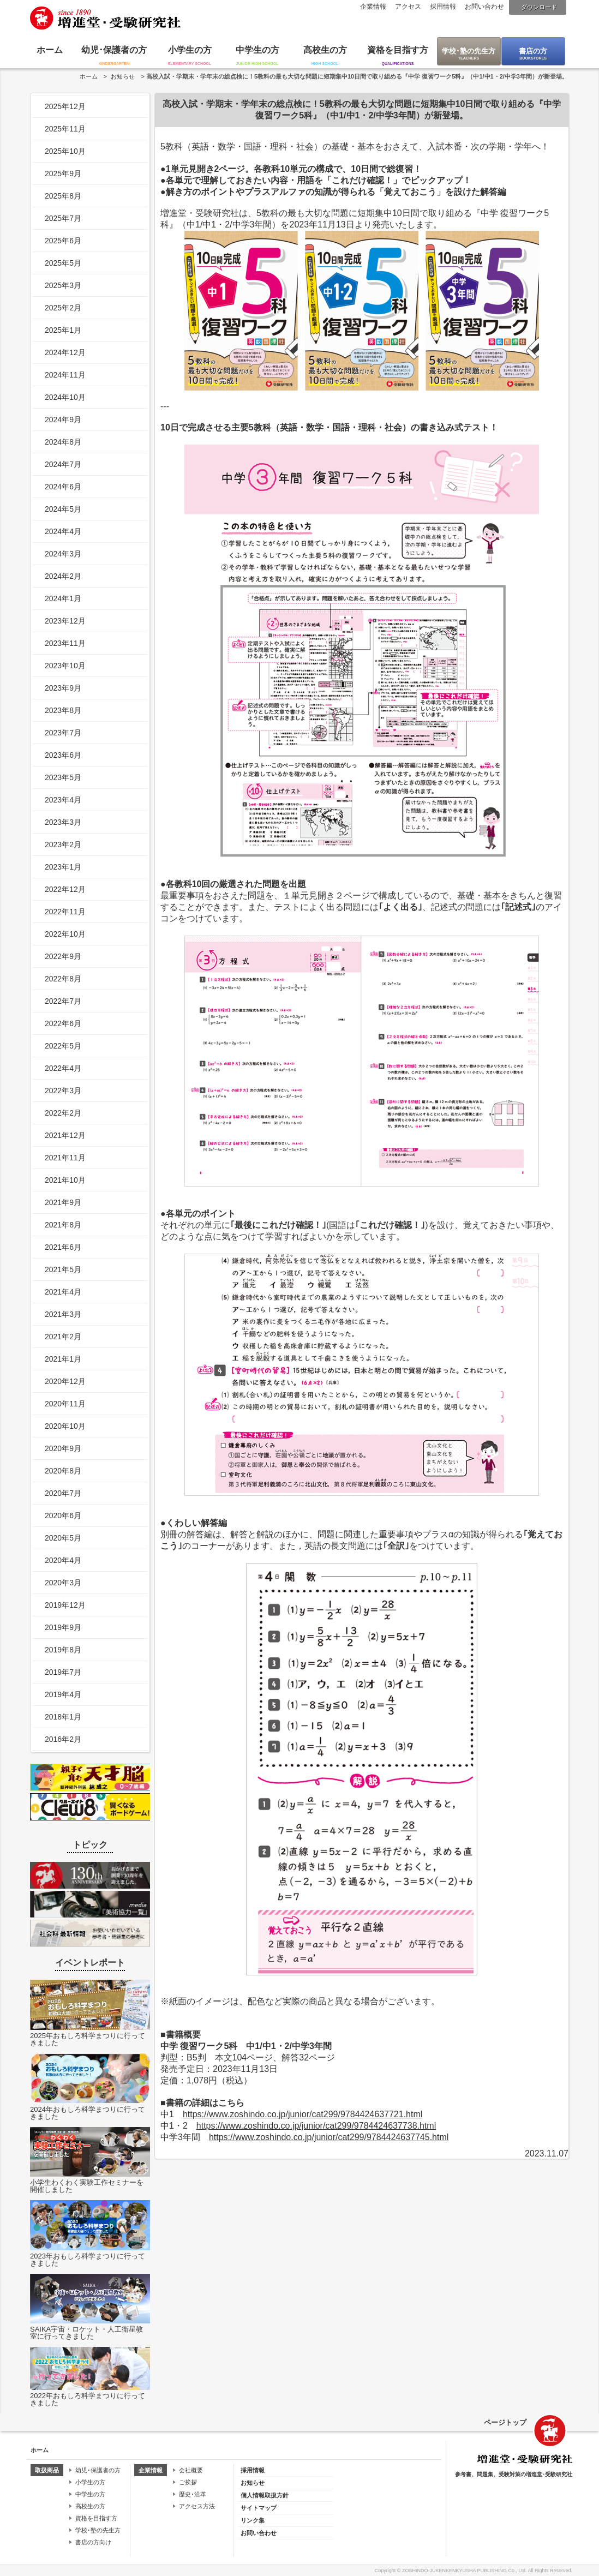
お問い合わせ (484, 6)
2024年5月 (63, 509)
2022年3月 (63, 1090)
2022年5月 (63, 1045)
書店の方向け (93, 2542)
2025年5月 (63, 263)
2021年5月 (63, 1269)
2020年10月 (65, 1426)
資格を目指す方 (397, 50)
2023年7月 (63, 732)
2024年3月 (63, 553)
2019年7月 (63, 1672)
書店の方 (533, 51)
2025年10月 (65, 151)
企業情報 (373, 6)
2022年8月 (63, 978)
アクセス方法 (197, 2506)
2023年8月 (63, 710)
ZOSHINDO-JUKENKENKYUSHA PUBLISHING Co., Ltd (463, 2570)
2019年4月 (63, 1694)
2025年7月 (63, 218)
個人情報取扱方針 (265, 2495)
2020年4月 (63, 1560)
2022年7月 (63, 1001)
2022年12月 (65, 889)
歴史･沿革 (192, 2494)
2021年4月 (63, 1291)
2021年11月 (65, 1157)
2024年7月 (63, 464)
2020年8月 (63, 1470)
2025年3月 (63, 285)
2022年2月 (63, 1113)
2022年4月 (63, 1068)
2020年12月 (65, 1381)
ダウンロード (539, 7)
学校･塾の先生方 (468, 51)
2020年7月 (63, 1493)
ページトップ (505, 2422)
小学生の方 (190, 50)
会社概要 (191, 2470)
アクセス (408, 6)
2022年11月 (65, 911)
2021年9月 (63, 1202)
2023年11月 (65, 643)
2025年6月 (63, 240)
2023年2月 (63, 844)
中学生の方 (257, 50)
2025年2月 (63, 307)
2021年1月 (63, 1359)
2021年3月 (63, 1314)
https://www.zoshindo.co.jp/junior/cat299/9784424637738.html (316, 2125)
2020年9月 (63, 1448)
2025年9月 (63, 173)
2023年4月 (63, 799)
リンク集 (253, 2520)
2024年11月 (65, 374)
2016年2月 (63, 1739)
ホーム (50, 50)
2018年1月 (63, 1716)
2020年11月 (65, 1403)
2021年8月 (63, 1224)
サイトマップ (259, 2508)
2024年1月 (63, 598)
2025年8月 (63, 195)
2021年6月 (63, 1247)
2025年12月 (65, 106)
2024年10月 (65, 397)
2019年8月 (63, 1649)
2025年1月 (63, 330)
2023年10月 (65, 665)
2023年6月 (63, 755)
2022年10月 (65, 934)
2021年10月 (65, 1180)
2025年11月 (65, 128)
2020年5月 (63, 1537)
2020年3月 (63, 1582)
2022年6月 (63, 1023)
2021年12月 (65, 1135)
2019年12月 (65, 1605)
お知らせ (123, 76)
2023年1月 (63, 866)
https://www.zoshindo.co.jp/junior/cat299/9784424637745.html (328, 2137)
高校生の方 (325, 50)
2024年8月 (63, 442)
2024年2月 (63, 576)
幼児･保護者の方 (114, 50)
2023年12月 (65, 620)
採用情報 (443, 6)
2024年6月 (63, 486)
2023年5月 (63, 777)
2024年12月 (65, 352)
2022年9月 (63, 956)
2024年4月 (63, 531)
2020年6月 (63, 1515)
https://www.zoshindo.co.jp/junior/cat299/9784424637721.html (302, 2114)
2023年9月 (63, 688)
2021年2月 (63, 1336)
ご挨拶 (188, 2482)
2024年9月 (63, 419)
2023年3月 (63, 822)
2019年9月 (63, 1627)
